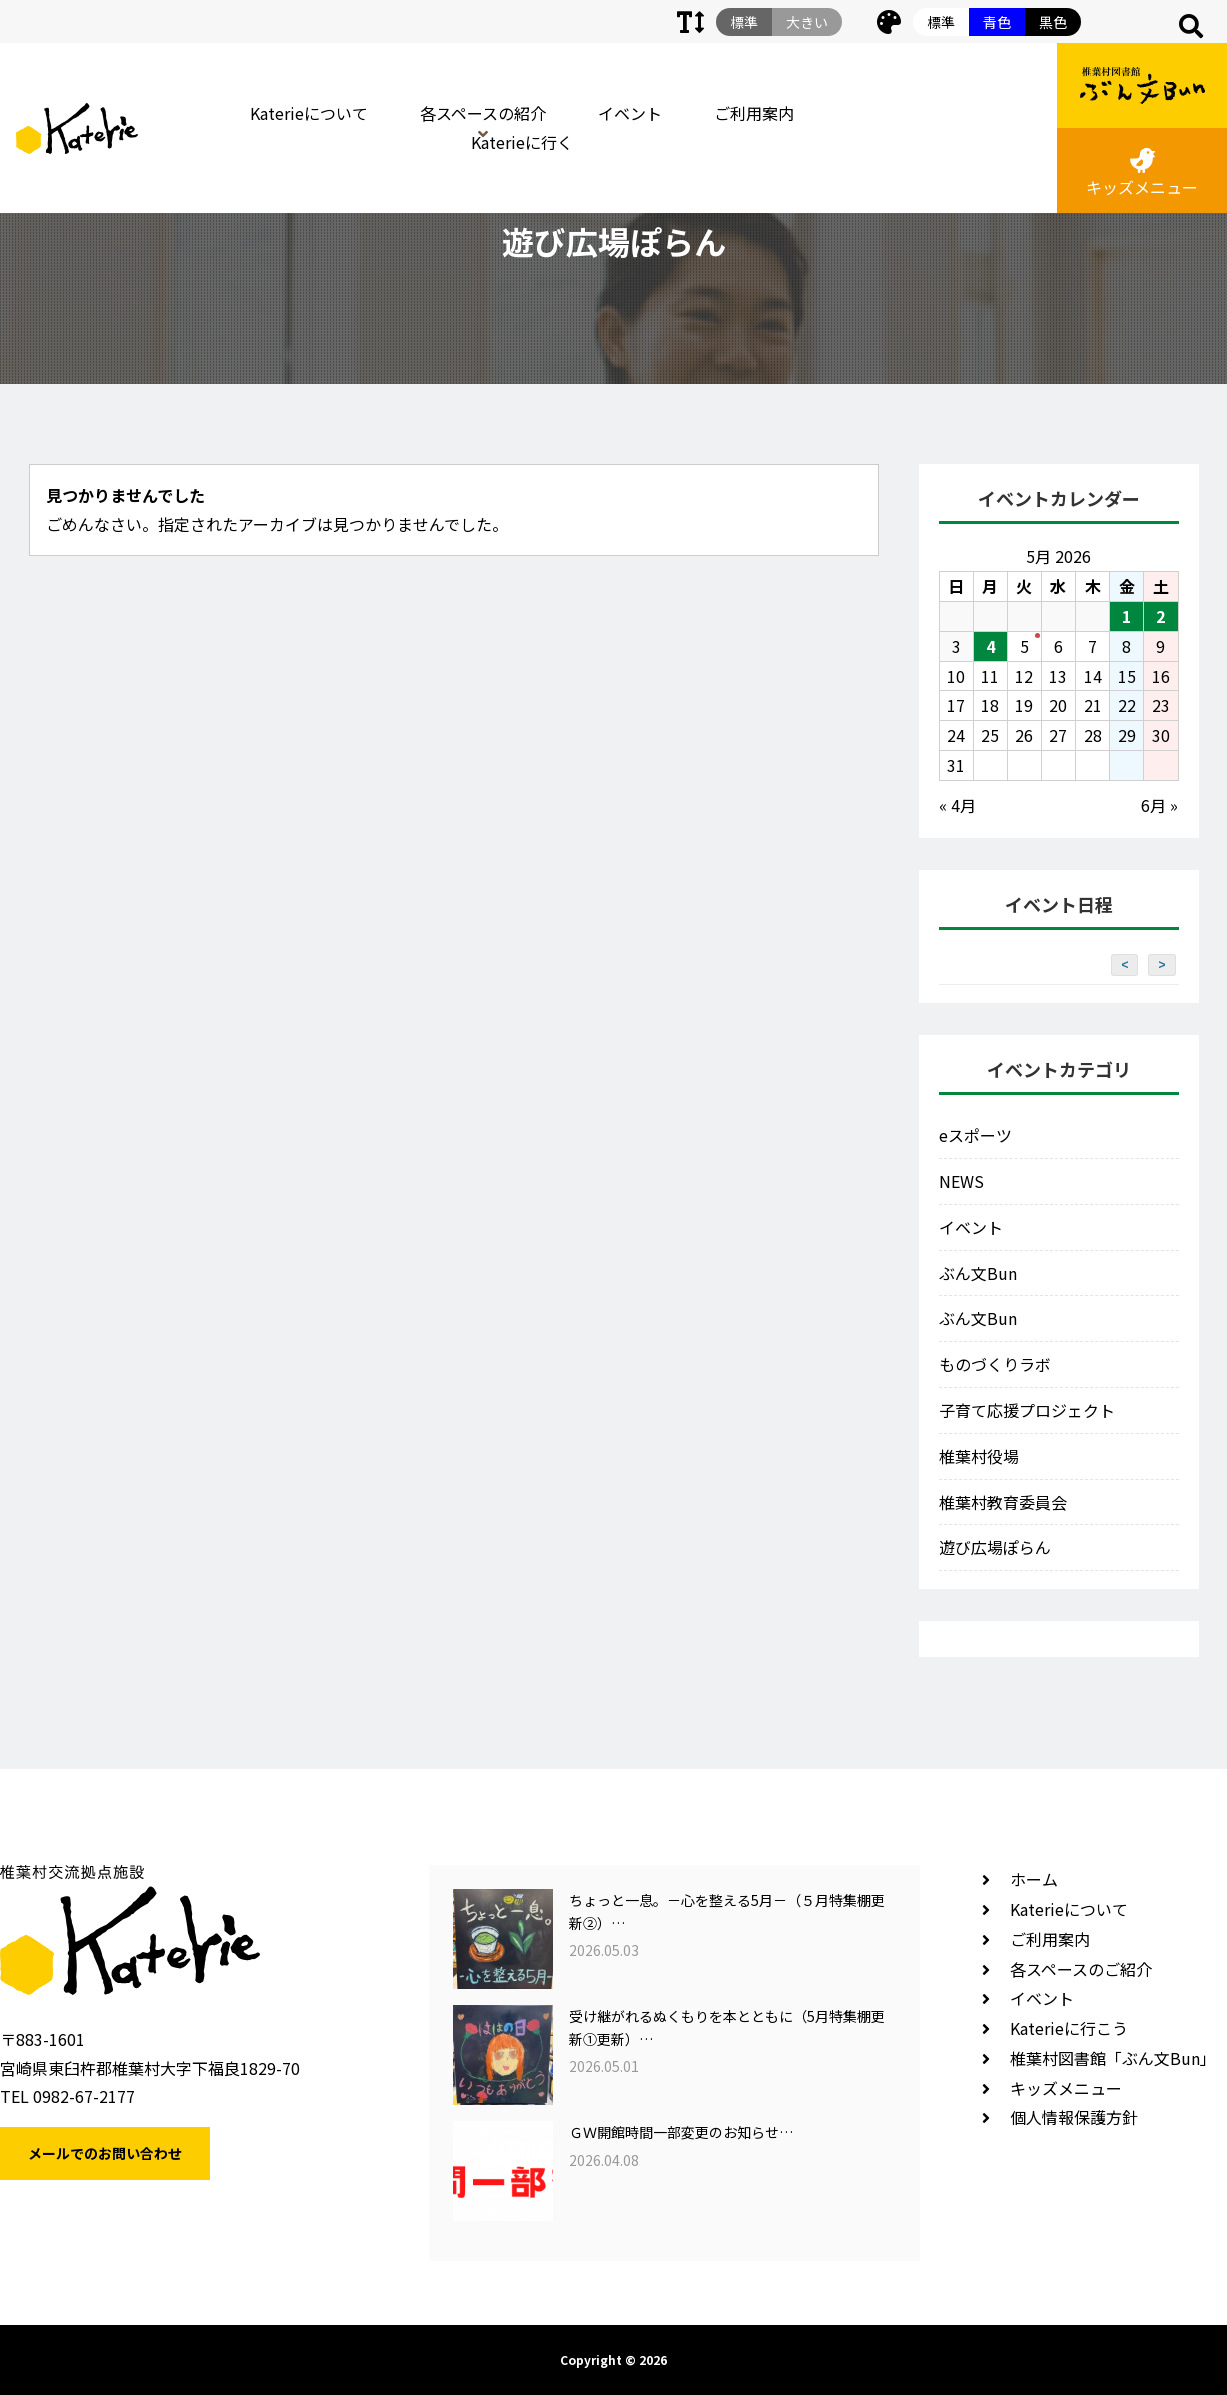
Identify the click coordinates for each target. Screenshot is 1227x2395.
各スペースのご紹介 (1081, 1969)
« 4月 (957, 805)
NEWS (961, 1181)
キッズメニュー (1142, 173)
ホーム (1034, 1879)
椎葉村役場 (979, 1456)
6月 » (1159, 805)
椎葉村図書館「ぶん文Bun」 (1113, 2058)
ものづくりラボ (995, 1364)
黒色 (1053, 22)
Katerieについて (309, 113)
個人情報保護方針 (1074, 2117)
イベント (630, 113)
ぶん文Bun (978, 1273)
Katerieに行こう (1069, 2028)
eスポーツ (975, 1135)
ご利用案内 (754, 113)
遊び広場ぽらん (995, 1547)
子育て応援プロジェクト (1027, 1410)
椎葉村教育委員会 (1003, 1502)
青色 (997, 22)
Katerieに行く (522, 142)
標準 (941, 22)
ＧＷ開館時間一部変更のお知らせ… (681, 2132)
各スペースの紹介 (483, 113)
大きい (807, 22)
